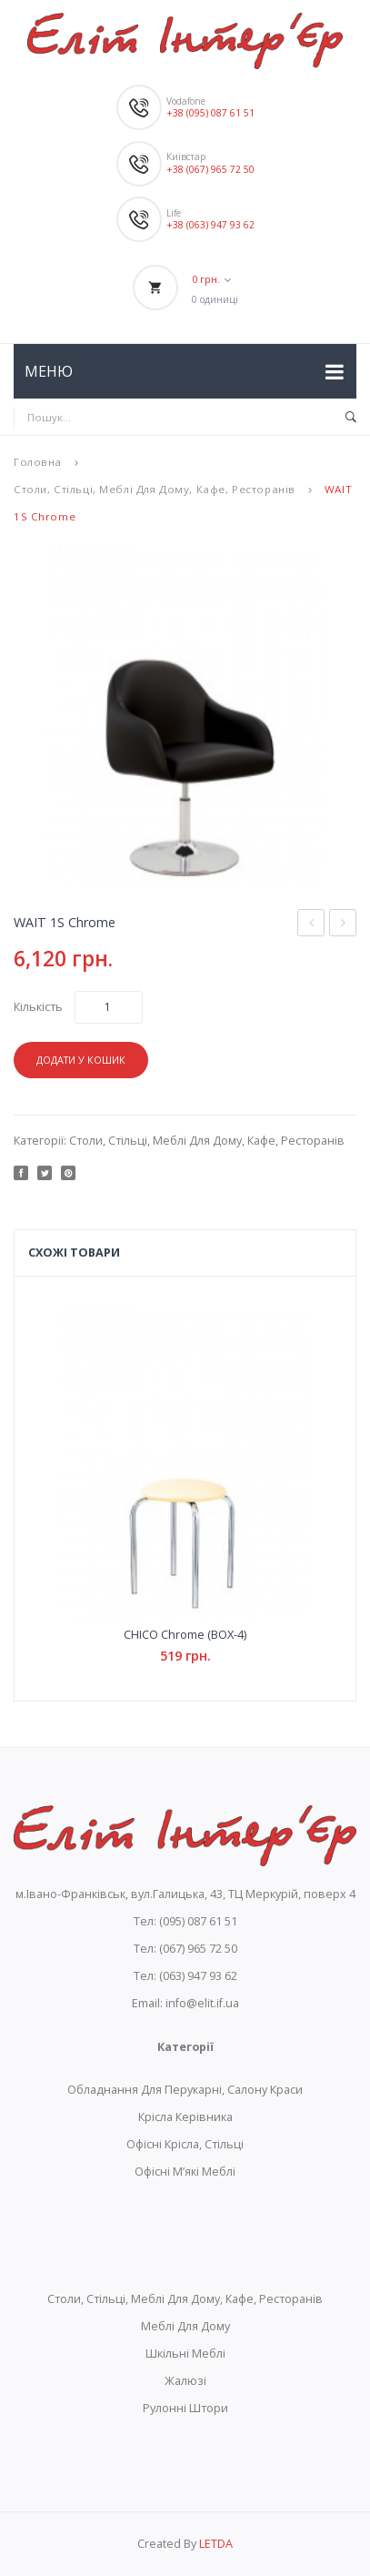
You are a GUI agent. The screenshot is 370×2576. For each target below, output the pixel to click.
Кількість (38, 1007)
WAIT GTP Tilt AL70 (343, 925)
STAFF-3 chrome (311, 925)
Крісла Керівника (185, 2117)
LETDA (216, 2543)
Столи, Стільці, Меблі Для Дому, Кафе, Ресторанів (154, 489)
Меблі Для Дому (185, 2326)
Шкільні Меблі (185, 2353)
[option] (185, 714)
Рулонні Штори (185, 2408)
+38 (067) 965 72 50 (210, 169)
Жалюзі (185, 2381)
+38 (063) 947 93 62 (210, 224)
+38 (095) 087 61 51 (210, 112)
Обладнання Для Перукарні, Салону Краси (185, 2089)
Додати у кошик (80, 1059)
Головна (38, 462)
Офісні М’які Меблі (185, 2171)
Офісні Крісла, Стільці (185, 2144)
